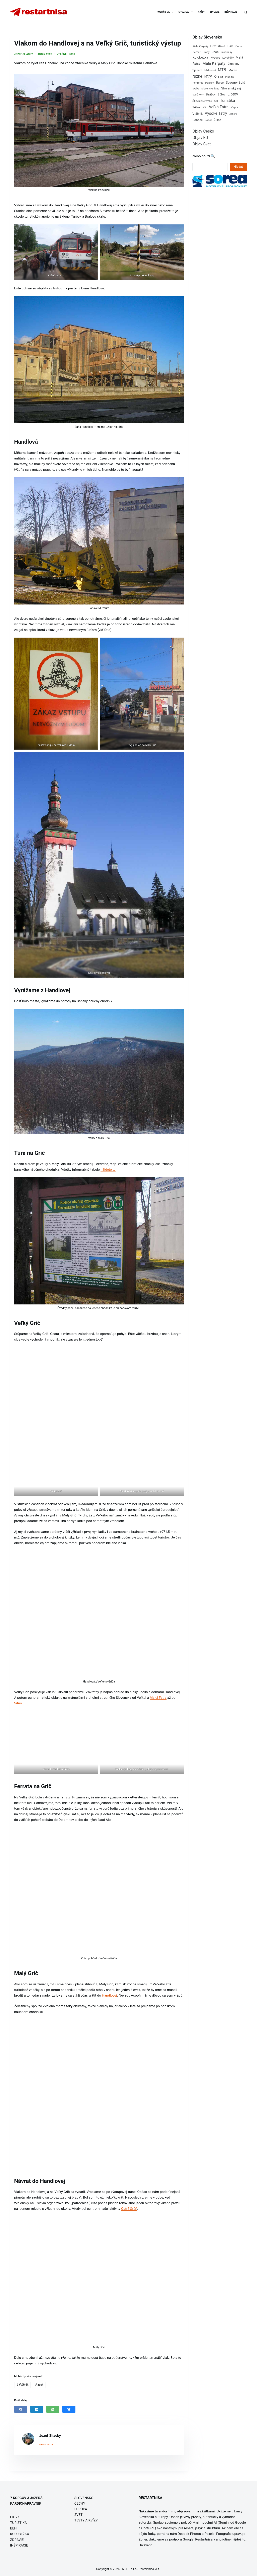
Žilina (217, 120)
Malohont (210, 70)
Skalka (195, 88)
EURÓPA (80, 2509)
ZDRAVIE (214, 11)
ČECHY (79, 2503)
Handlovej (109, 1995)
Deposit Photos (189, 2534)
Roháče (197, 120)
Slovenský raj (231, 88)
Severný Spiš (235, 82)
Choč (214, 52)
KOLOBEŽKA (19, 2534)
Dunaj (238, 46)
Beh (230, 46)
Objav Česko (203, 131)
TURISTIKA (18, 2523)
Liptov (233, 94)
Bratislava (217, 46)
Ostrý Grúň (129, 2209)
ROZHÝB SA (166, 12)
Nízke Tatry (202, 76)
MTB (222, 70)
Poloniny (209, 82)
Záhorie (233, 114)
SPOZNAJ (186, 12)
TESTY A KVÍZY (86, 2520)
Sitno (18, 1703)
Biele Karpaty (200, 46)
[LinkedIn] (36, 2409)
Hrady (206, 52)
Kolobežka (200, 57)
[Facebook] (20, 2409)
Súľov (221, 94)
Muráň (233, 70)
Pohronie (197, 82)
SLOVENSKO (83, 2498)
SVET (78, 2515)
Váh (205, 107)
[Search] (245, 12)
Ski (216, 101)
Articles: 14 (46, 2444)
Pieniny (229, 76)
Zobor (208, 120)
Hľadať (238, 166)
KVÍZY (201, 11)
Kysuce (215, 57)
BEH (13, 2528)
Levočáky (228, 57)
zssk (72, 54)
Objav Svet (201, 144)
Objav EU (200, 137)
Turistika (227, 100)
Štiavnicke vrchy (202, 100)
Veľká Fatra (219, 107)
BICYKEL (16, 2517)
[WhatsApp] (52, 2409)
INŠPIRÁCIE (230, 11)
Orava (218, 76)
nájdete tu (108, 1169)
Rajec (220, 82)
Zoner (143, 2539)
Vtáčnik (62, 54)
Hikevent (145, 2545)
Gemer (196, 52)
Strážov (210, 94)
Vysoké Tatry (216, 113)
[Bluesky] (68, 2409)
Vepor (234, 107)
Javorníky (226, 52)
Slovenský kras (210, 88)
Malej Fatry (158, 1698)
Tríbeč (196, 107)
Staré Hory (198, 94)
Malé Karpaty (213, 63)
